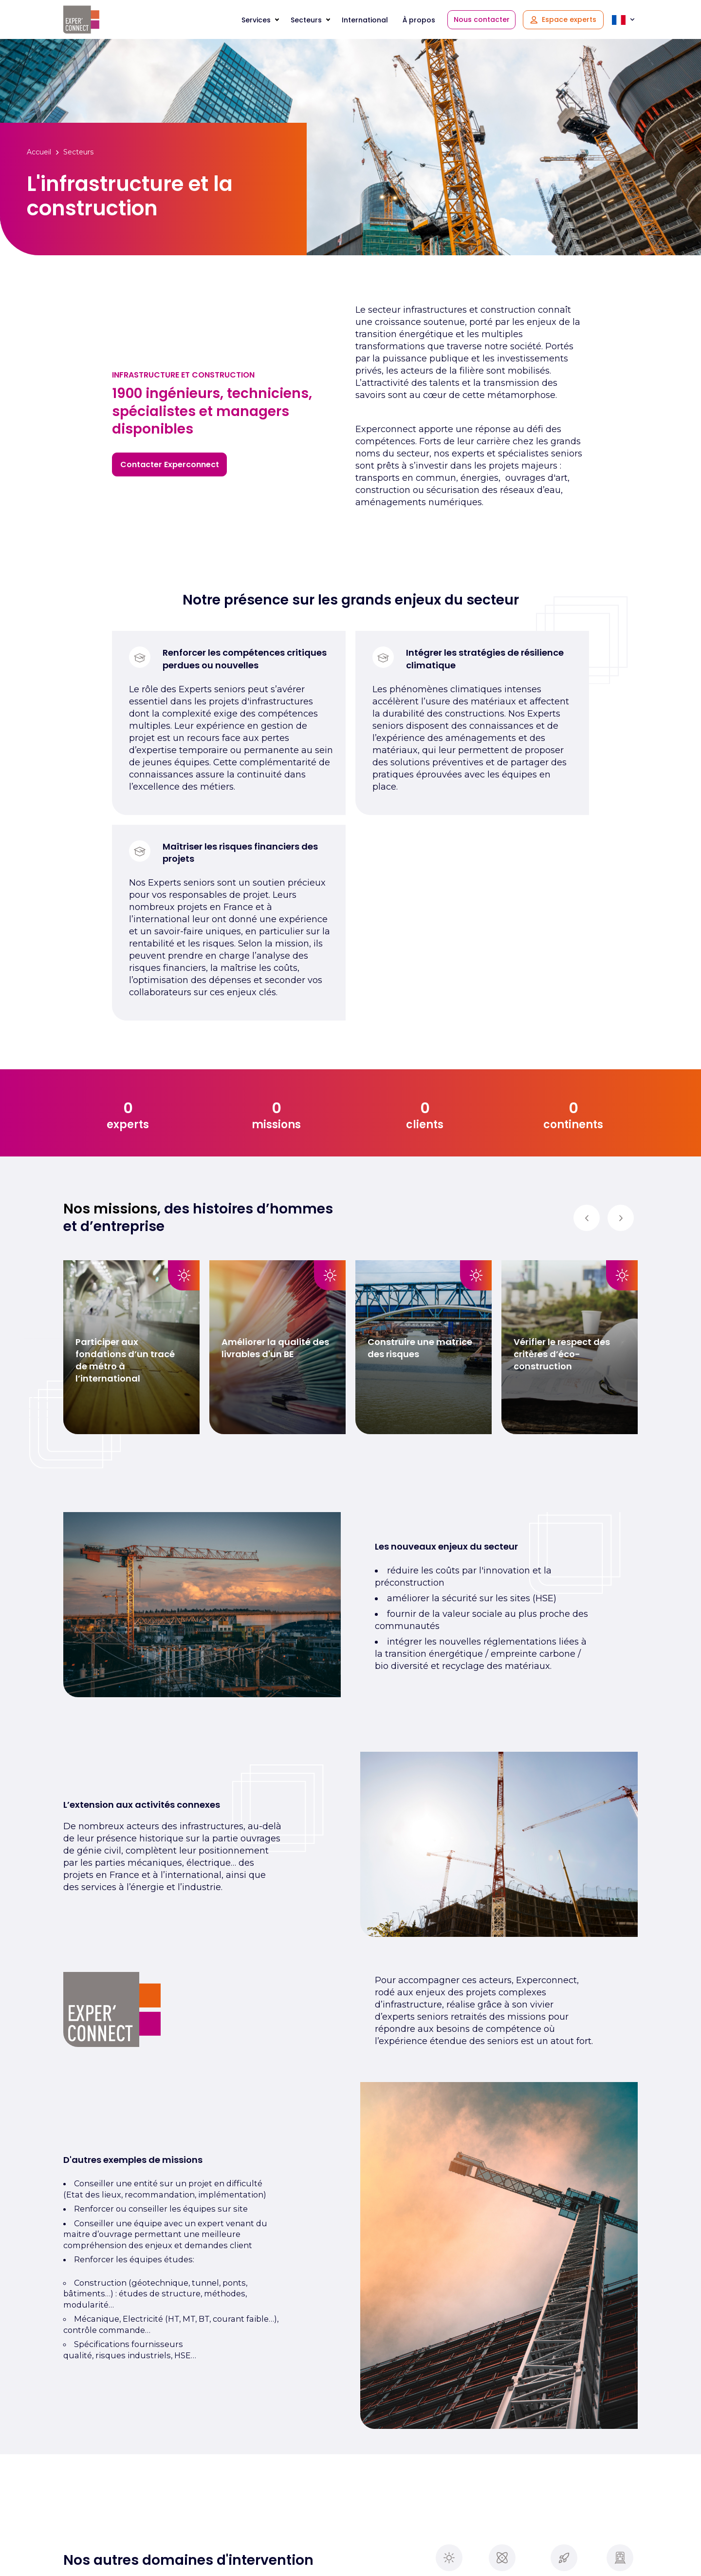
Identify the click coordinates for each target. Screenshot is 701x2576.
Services (256, 20)
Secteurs (306, 20)
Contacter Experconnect (169, 464)
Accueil (39, 152)
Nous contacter (482, 19)
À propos (419, 20)
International (365, 20)
